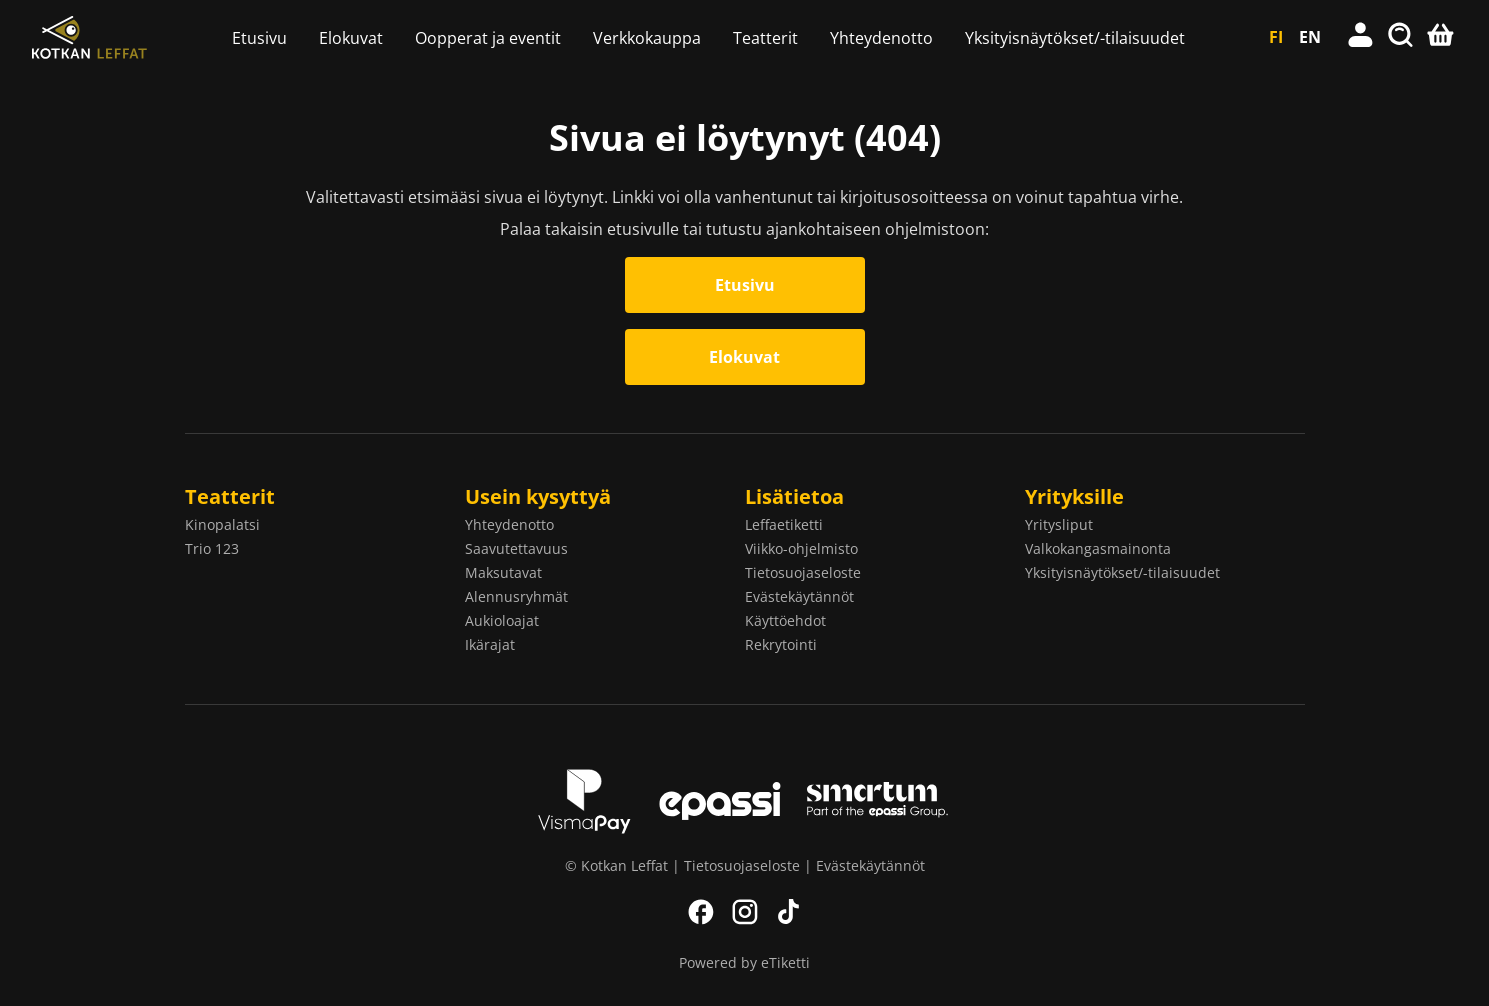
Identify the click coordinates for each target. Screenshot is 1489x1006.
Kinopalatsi (222, 524)
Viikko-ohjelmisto (801, 548)
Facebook (701, 912)
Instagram (745, 912)
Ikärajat (490, 644)
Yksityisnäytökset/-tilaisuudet (1075, 38)
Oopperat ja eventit (488, 38)
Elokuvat (351, 38)
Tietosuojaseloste (803, 572)
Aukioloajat (502, 620)
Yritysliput (1059, 524)
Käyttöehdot (785, 620)
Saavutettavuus (516, 548)
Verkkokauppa (647, 38)
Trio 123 (212, 548)
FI (1276, 37)
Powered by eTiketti (744, 962)
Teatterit (765, 38)
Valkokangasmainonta (1098, 548)
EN (1310, 37)
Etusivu (259, 38)
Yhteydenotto (881, 38)
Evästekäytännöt (799, 596)
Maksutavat (503, 572)
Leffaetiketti (784, 524)
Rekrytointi (781, 644)
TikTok (789, 912)
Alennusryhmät (516, 596)
